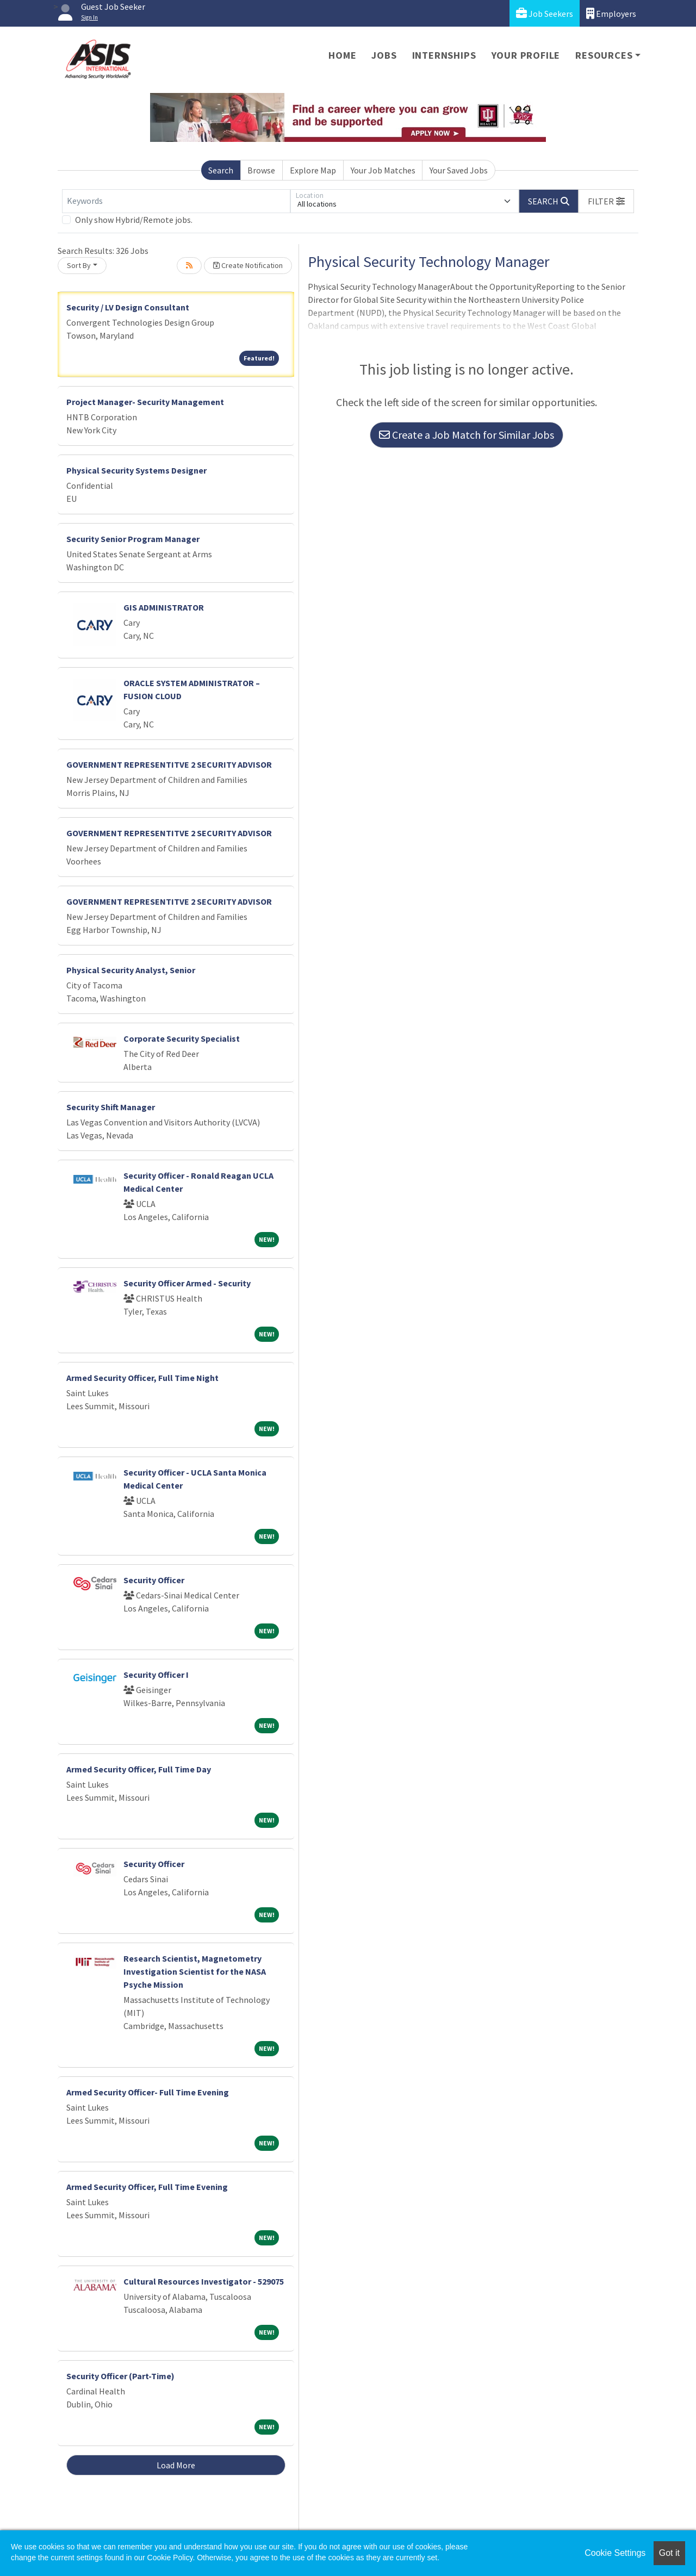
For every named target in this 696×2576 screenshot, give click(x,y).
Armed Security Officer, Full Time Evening (147, 2186)
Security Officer (153, 1580)
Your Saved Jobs (459, 170)
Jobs (383, 55)
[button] (606, 201)
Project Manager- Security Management (145, 401)
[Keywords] (176, 201)
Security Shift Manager (110, 1107)
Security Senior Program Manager (133, 538)
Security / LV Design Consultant (127, 307)
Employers (611, 13)
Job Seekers (544, 13)
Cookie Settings (615, 2553)
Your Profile (526, 55)
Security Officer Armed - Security (187, 1283)
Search (220, 170)
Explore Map (313, 170)
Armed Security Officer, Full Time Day (138, 1769)
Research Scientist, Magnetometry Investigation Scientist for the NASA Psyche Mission (194, 1971)
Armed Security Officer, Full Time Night (142, 1377)
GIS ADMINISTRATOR (163, 607)
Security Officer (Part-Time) (120, 2375)
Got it (669, 2553)
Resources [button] (603, 55)
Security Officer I (156, 1674)
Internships (444, 55)
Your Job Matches (383, 170)
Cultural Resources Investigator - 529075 (203, 2281)
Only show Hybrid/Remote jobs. (133, 219)
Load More (176, 2465)
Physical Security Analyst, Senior (130, 970)
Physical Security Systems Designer (136, 470)
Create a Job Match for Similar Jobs (466, 434)
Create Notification (248, 265)
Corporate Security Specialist (181, 1038)
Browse (261, 170)
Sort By (79, 265)
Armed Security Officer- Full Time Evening (147, 2092)
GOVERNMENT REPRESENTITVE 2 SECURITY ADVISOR (169, 764)
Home (342, 55)
